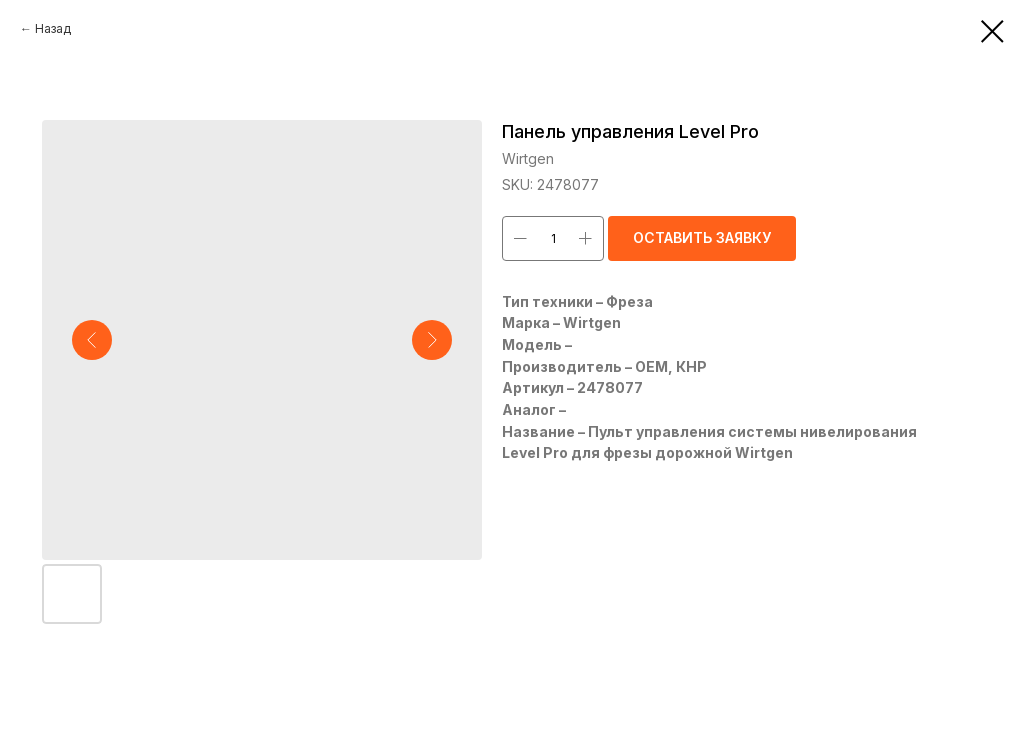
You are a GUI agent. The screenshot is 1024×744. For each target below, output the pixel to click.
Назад (53, 28)
